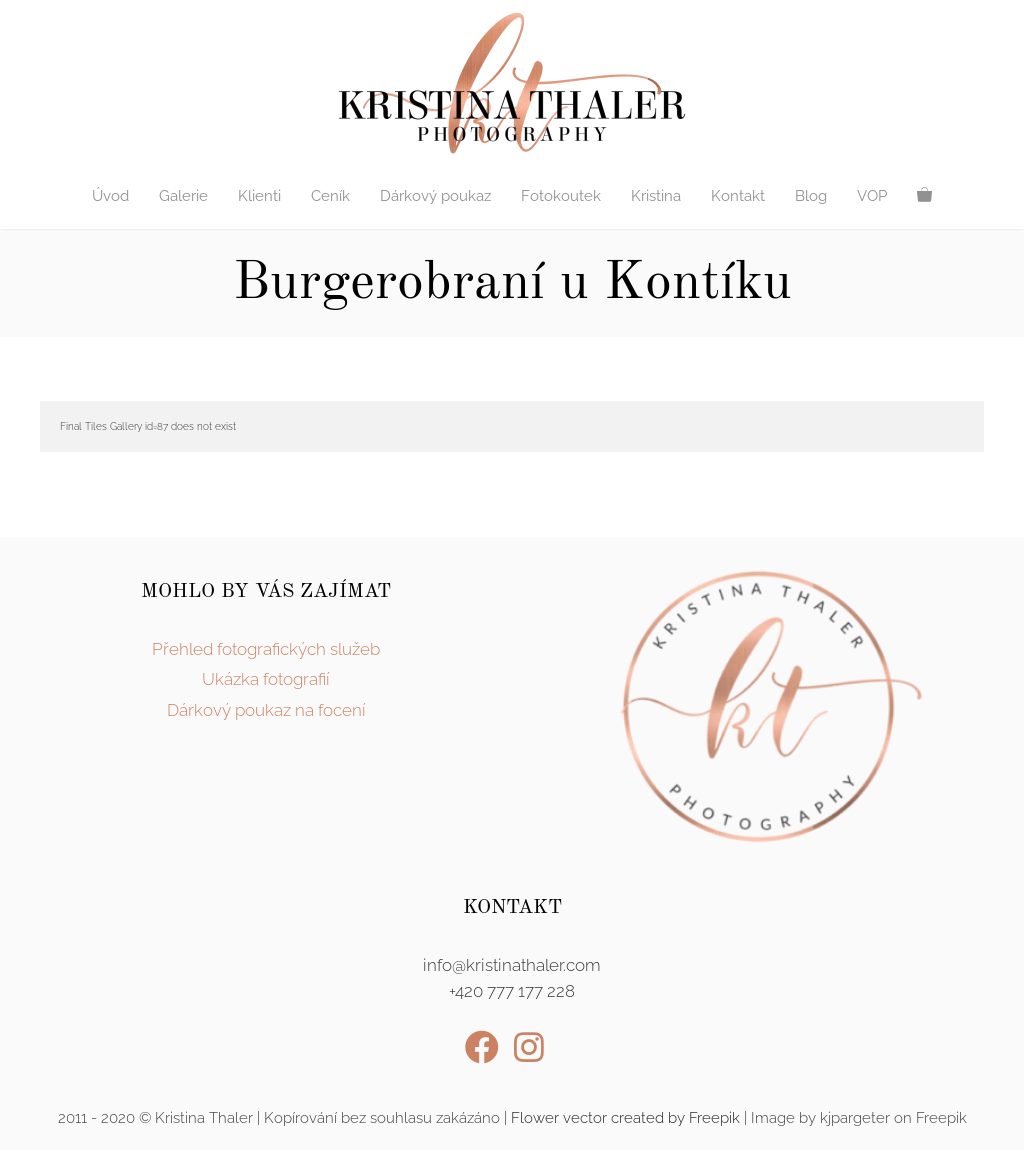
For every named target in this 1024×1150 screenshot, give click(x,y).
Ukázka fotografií (266, 679)
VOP (872, 196)
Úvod (110, 196)
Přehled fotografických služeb (266, 649)
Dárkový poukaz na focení (266, 710)
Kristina (656, 196)
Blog (811, 196)
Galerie (183, 196)
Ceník (330, 196)
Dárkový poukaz (435, 196)
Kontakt (738, 196)
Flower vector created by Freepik (625, 1118)
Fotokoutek (561, 196)
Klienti (259, 196)
